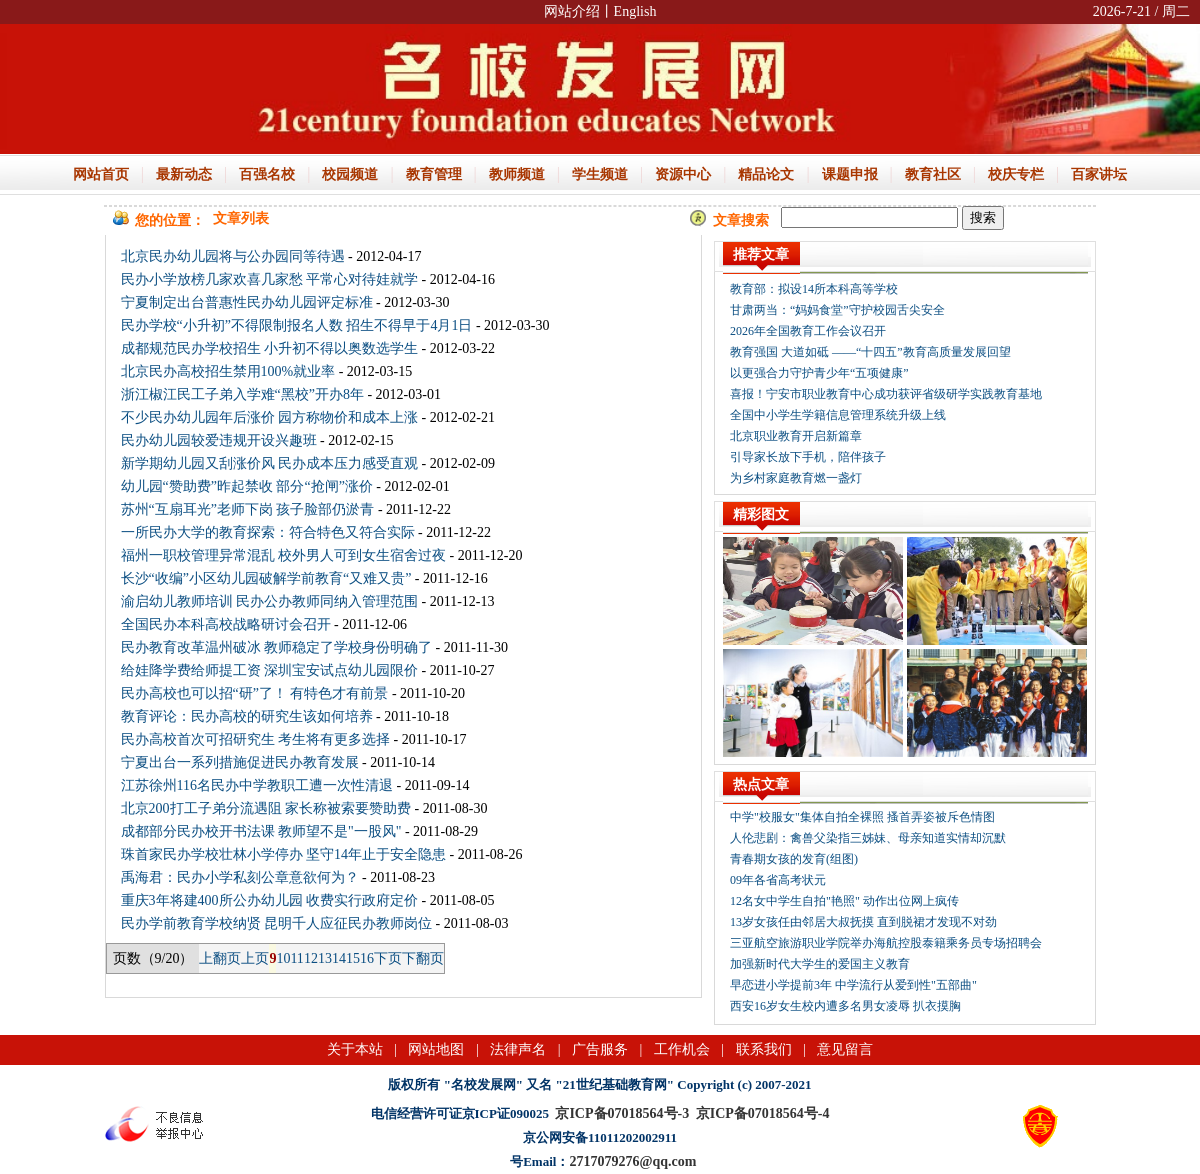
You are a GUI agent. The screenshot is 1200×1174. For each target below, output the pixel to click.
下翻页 (423, 958)
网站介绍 (572, 11)
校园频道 (350, 174)
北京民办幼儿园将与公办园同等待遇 (233, 256)
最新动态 (184, 174)
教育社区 (933, 174)
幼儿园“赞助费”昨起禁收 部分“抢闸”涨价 (247, 486)
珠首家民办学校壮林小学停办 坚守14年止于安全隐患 (284, 854)
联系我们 (764, 1049)
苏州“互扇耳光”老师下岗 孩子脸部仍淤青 (248, 509)
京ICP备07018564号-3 (622, 1113)
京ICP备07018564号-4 (763, 1113)
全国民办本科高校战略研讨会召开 (226, 624)
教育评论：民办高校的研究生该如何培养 (247, 716)
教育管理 (434, 174)
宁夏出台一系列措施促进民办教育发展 (240, 762)
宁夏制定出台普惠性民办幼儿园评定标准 (247, 302)
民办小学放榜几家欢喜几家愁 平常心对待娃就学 (270, 279)
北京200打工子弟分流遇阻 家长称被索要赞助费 (266, 808)
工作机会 (682, 1049)
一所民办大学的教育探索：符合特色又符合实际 (268, 532)
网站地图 (436, 1049)
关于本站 (355, 1049)
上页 (255, 958)
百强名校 (267, 174)
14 (339, 958)
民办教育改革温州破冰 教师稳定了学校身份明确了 (277, 647)
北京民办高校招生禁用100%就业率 (228, 371)
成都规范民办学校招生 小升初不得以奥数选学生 (270, 348)
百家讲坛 (1099, 174)
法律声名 (518, 1049)
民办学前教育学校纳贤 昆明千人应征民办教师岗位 (277, 923)
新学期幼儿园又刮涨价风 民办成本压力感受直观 (270, 463)
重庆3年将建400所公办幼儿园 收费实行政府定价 (270, 900)
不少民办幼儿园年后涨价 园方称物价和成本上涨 (270, 417)
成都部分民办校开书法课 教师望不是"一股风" (261, 831)
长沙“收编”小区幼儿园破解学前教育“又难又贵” (266, 578)
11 (296, 958)
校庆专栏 (1016, 174)
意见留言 (845, 1049)
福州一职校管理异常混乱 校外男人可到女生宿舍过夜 (284, 555)
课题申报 (850, 174)
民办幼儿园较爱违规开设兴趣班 (219, 440)
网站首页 (101, 174)
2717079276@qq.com (632, 1161)
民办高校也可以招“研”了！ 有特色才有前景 (255, 693)
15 (353, 958)
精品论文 (766, 174)
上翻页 (220, 958)
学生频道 (600, 174)
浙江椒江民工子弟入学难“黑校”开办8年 (242, 394)
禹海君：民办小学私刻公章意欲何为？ (240, 877)
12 (311, 958)
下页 (388, 958)
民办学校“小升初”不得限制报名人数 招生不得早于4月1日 (297, 325)
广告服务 (600, 1049)
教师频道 (517, 174)
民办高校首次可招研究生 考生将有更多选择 (256, 739)
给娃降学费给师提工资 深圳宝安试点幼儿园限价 (270, 670)
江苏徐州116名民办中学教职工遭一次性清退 (257, 785)
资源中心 (683, 174)
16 (367, 958)
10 (283, 958)
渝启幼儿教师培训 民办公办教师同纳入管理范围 (270, 601)
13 (325, 958)
